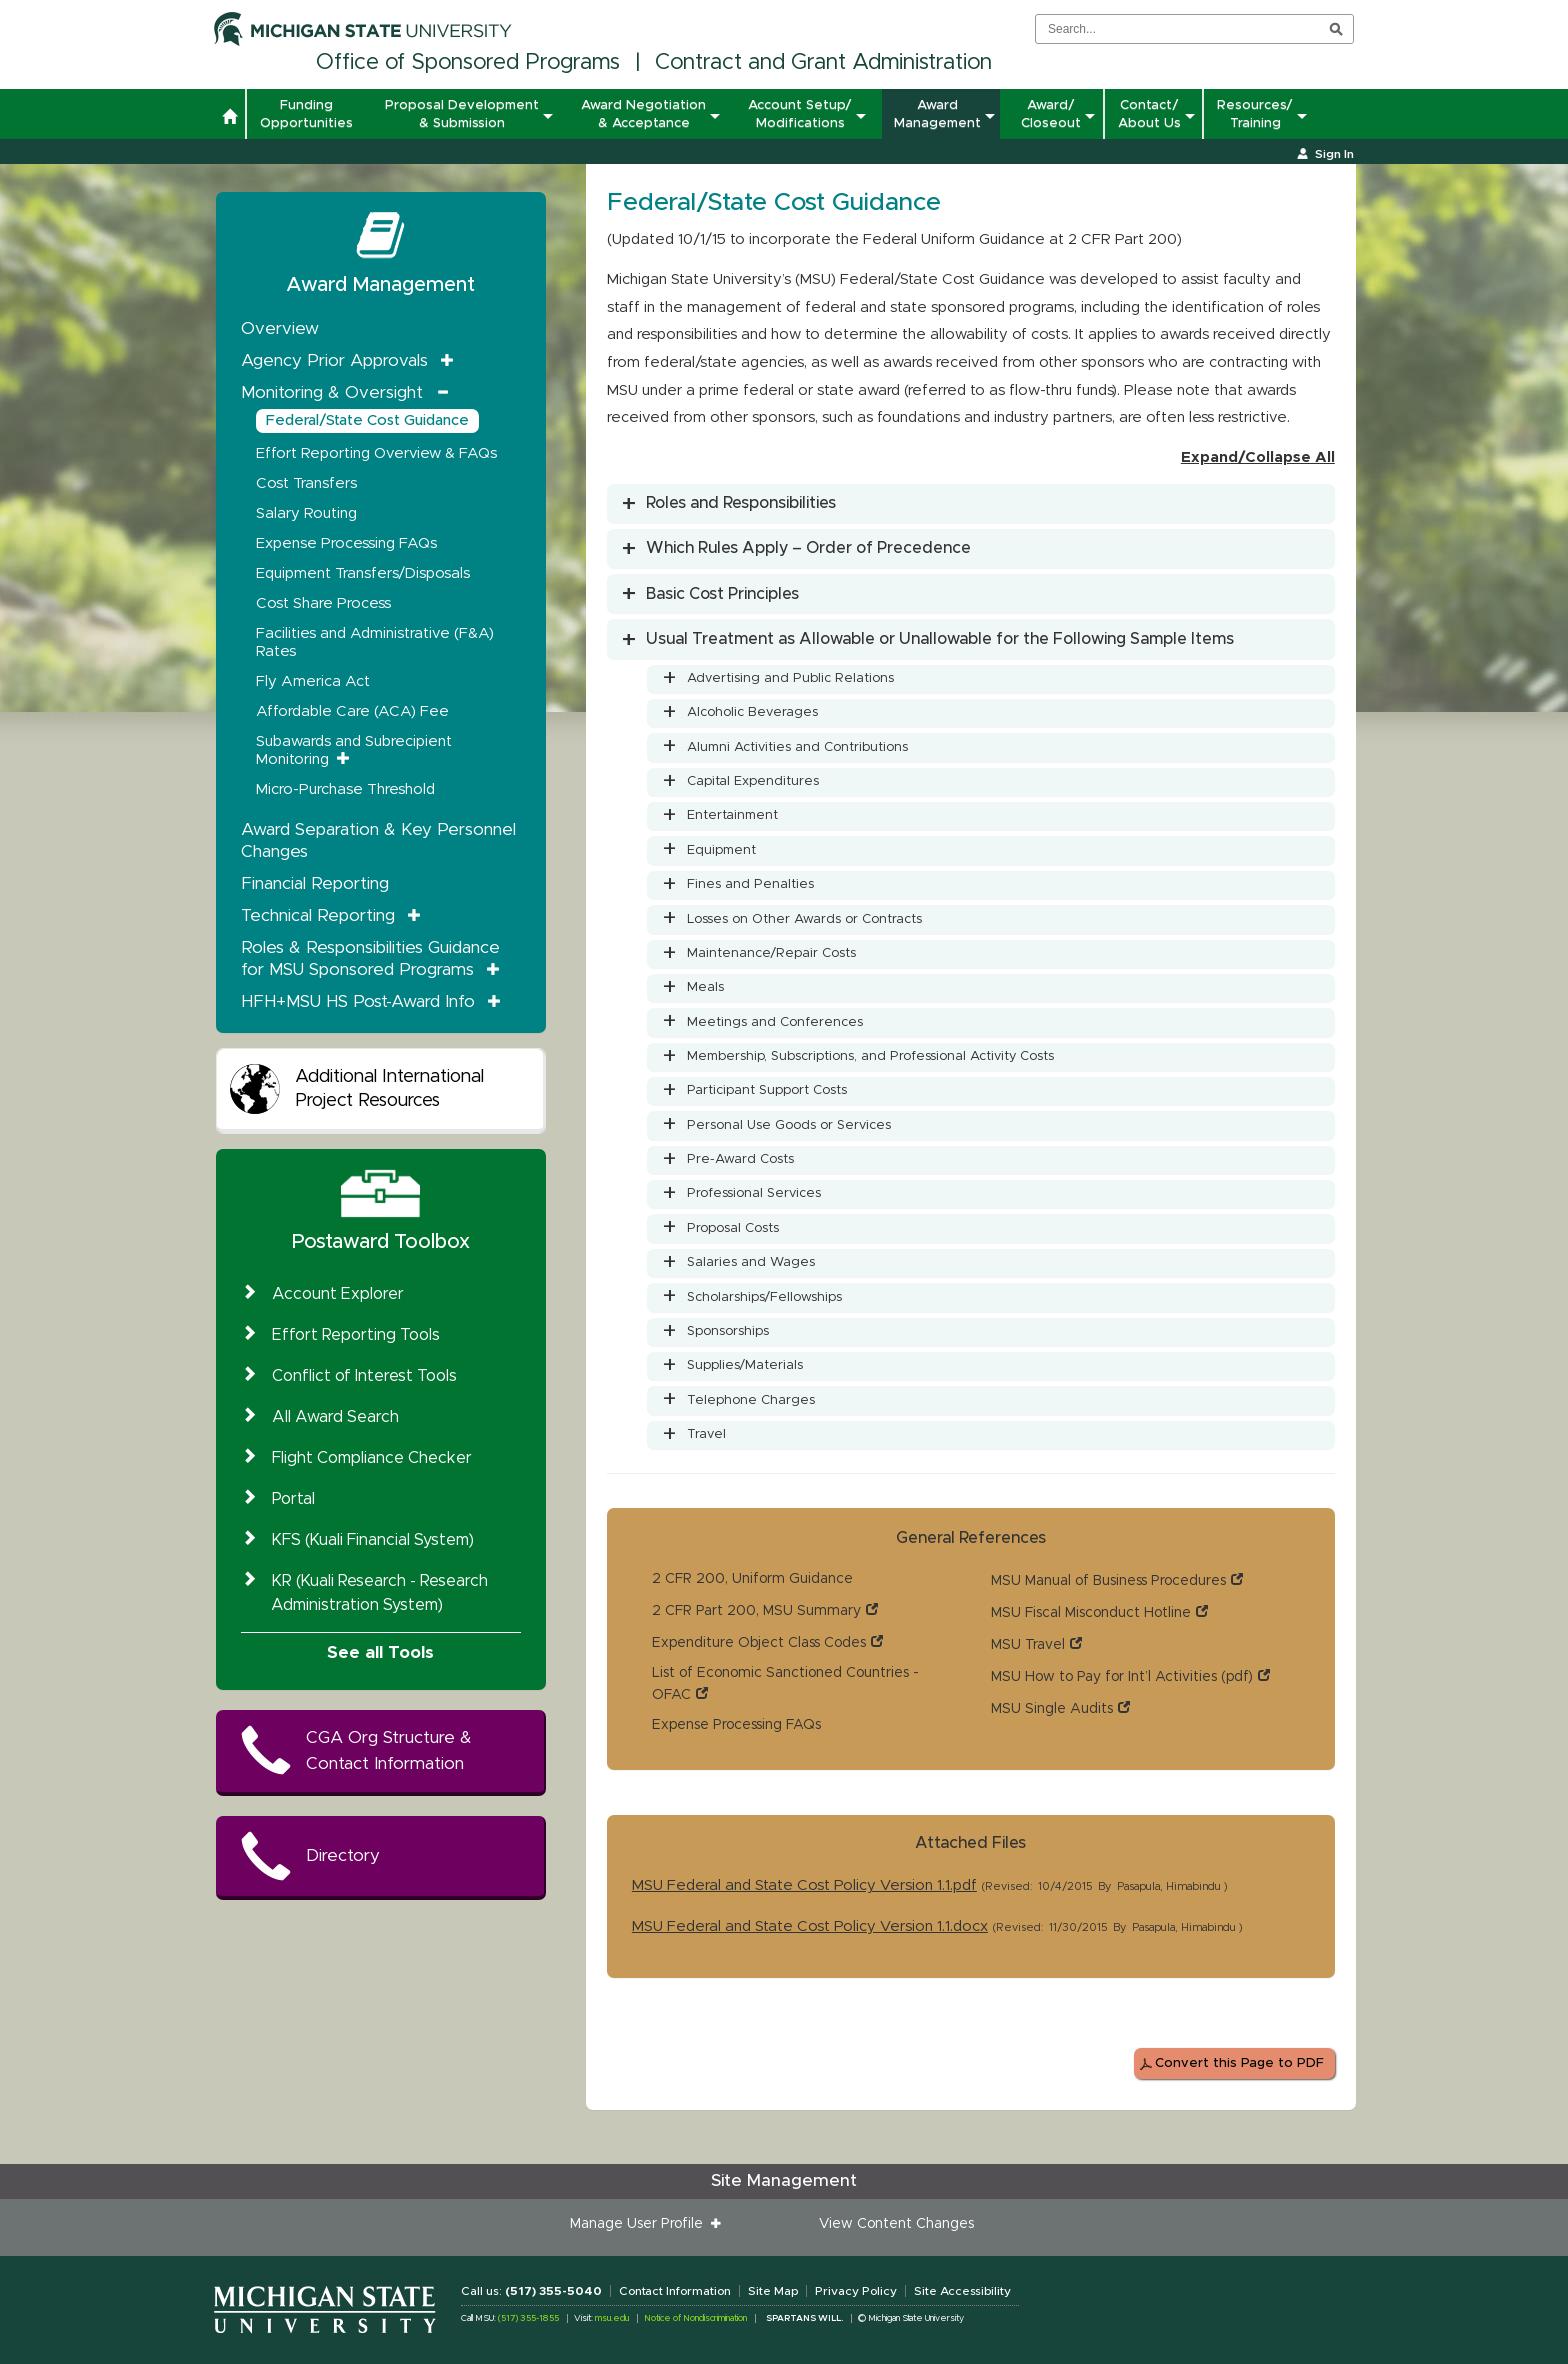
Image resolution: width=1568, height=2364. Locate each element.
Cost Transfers (306, 483)
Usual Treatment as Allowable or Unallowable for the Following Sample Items (940, 639)
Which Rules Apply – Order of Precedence (808, 548)
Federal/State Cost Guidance (367, 420)
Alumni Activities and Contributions (797, 747)
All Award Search (335, 1417)
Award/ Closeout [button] (1051, 114)
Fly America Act (313, 681)
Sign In (1334, 154)
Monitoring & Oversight (332, 392)
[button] (229, 119)
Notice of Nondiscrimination (695, 2318)
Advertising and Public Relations (790, 678)
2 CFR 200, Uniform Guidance (752, 1579)
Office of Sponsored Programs (468, 63)
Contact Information (675, 2291)
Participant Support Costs (767, 1090)
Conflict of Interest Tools (364, 1376)
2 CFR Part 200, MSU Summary (756, 1611)
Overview (280, 328)
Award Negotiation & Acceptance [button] (643, 114)
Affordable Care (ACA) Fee (352, 711)
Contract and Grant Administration (823, 63)
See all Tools (380, 1652)
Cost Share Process (323, 603)
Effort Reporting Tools (356, 1335)
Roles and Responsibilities (741, 503)
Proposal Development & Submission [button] (462, 114)
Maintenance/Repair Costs (771, 953)
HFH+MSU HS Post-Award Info (358, 1001)
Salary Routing (306, 513)
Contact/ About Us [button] (1149, 114)
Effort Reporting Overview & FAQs (376, 453)
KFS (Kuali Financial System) (373, 1540)
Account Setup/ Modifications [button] (800, 114)
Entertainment (732, 815)
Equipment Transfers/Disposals (363, 573)
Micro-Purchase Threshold (345, 789)
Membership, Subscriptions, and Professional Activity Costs (870, 1056)
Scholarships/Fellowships (764, 1297)
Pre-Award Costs (740, 1159)
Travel (706, 1434)
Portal (293, 1499)
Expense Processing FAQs (736, 1725)
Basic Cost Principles (722, 594)
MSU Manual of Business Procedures (1108, 1581)
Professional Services (754, 1193)
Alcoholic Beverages (752, 712)
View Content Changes (896, 2224)
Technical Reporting (318, 915)
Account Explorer (338, 1294)
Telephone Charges (751, 1400)
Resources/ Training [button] (1255, 114)
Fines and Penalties (750, 884)
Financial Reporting (315, 883)
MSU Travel (1028, 1645)
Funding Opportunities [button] (306, 114)
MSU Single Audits (1052, 1709)
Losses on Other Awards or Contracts (804, 919)
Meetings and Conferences (775, 1022)
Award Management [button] (937, 114)
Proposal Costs (733, 1228)
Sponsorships (728, 1331)
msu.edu (612, 2318)
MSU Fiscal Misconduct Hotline (1091, 1613)
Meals (705, 987)
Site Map (773, 2291)
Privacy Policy (856, 2291)
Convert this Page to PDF (1239, 2063)
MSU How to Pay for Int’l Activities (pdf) (1122, 1677)
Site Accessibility (962, 2291)
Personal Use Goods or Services (789, 1125)
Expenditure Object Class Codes (759, 1643)
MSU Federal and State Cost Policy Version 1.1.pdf (804, 1885)
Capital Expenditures (753, 781)
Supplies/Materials (745, 1365)
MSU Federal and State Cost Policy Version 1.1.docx (810, 1926)
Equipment (721, 850)
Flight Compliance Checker (372, 1458)
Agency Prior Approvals (334, 360)
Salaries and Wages (751, 1262)
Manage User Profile (640, 2224)
